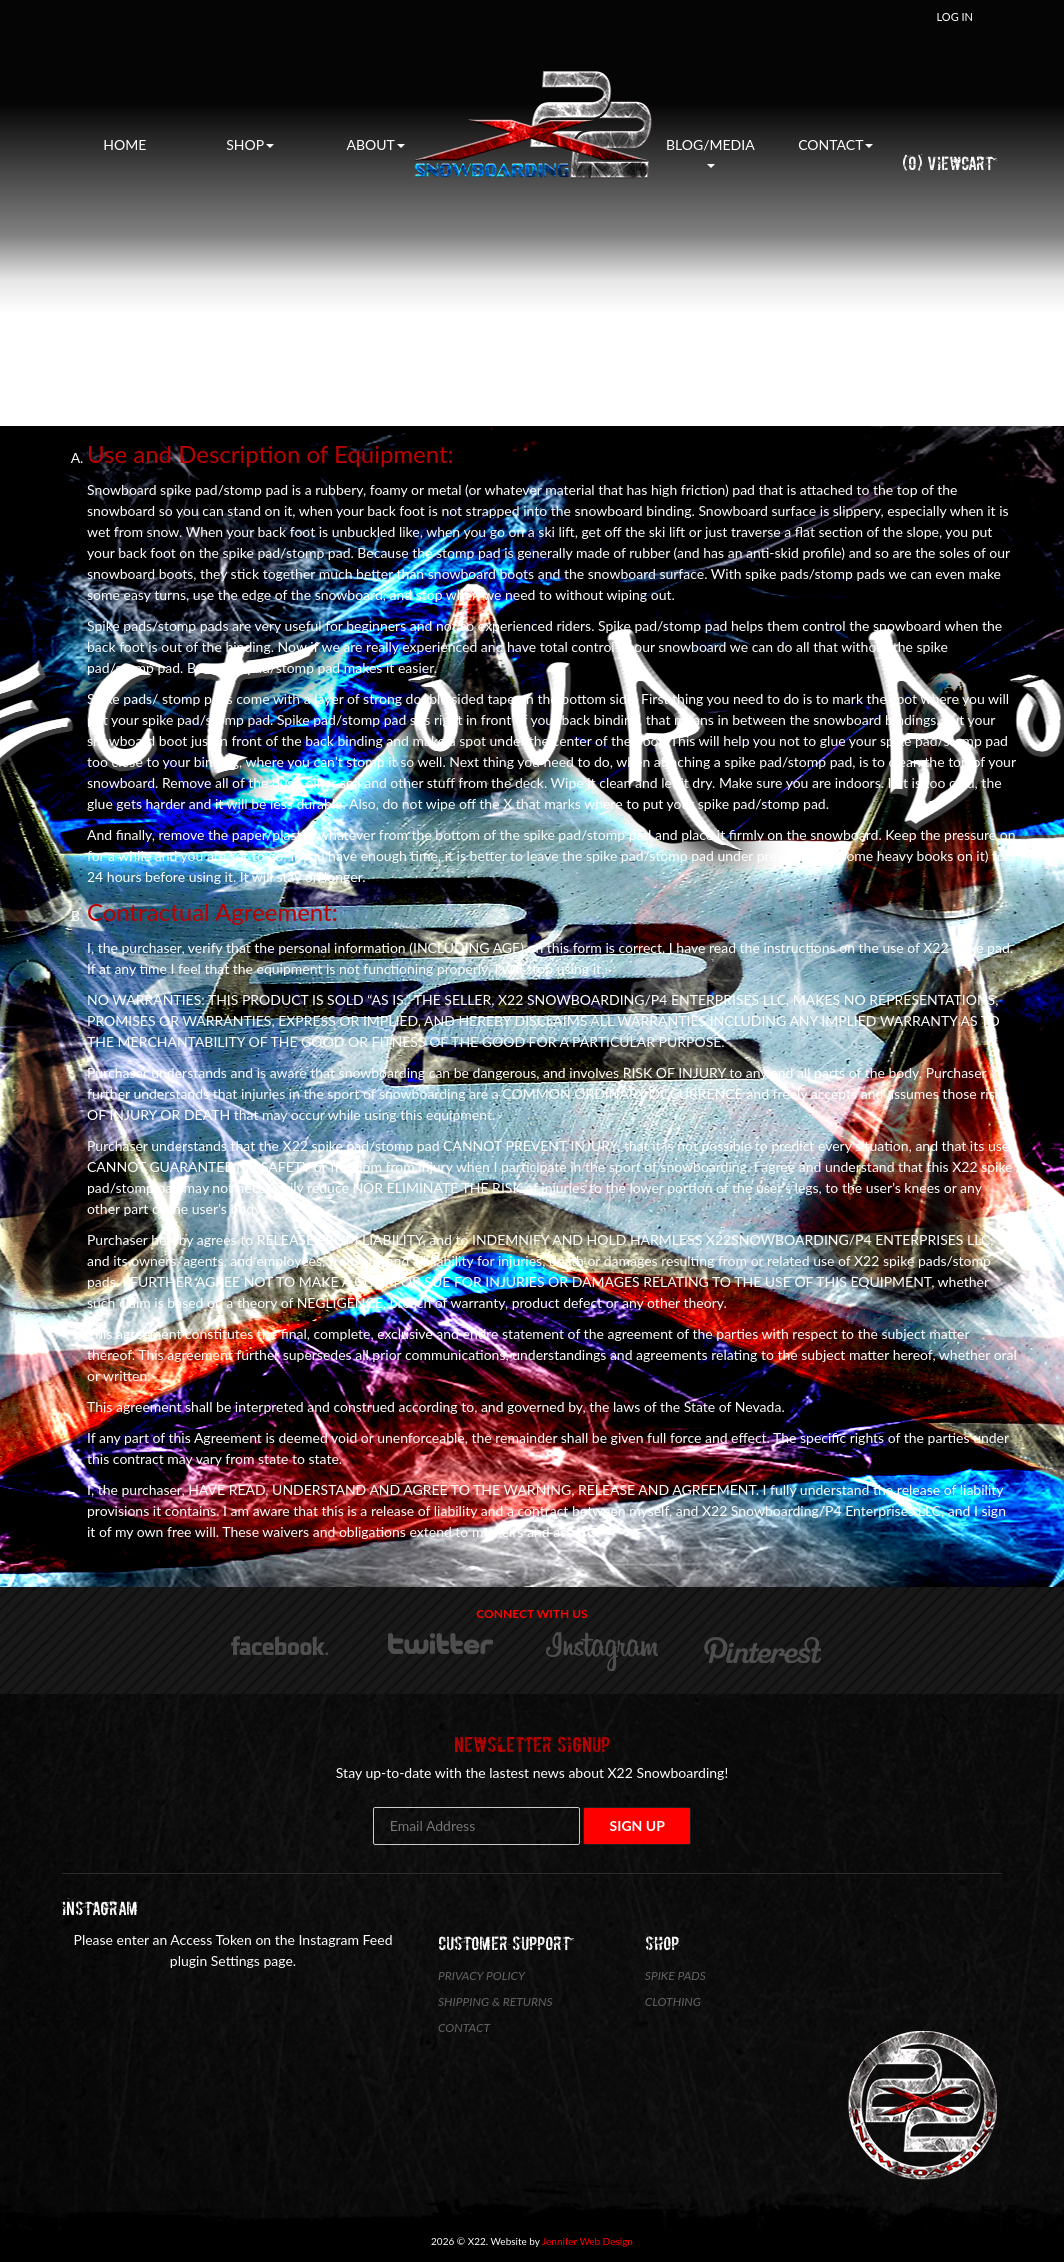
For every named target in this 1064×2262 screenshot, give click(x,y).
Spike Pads (675, 1975)
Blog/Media (710, 152)
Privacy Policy (481, 1975)
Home (124, 144)
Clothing (673, 2001)
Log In (955, 16)
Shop (250, 144)
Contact (835, 144)
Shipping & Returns (495, 2001)
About (376, 144)
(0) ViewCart (947, 163)
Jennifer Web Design (587, 2241)
